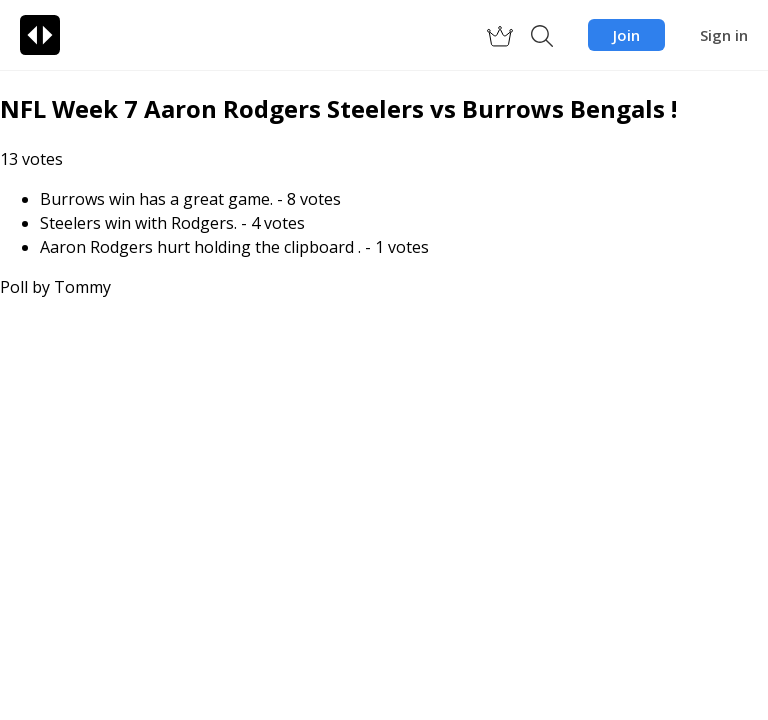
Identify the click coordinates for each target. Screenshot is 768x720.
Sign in (724, 35)
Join (626, 35)
